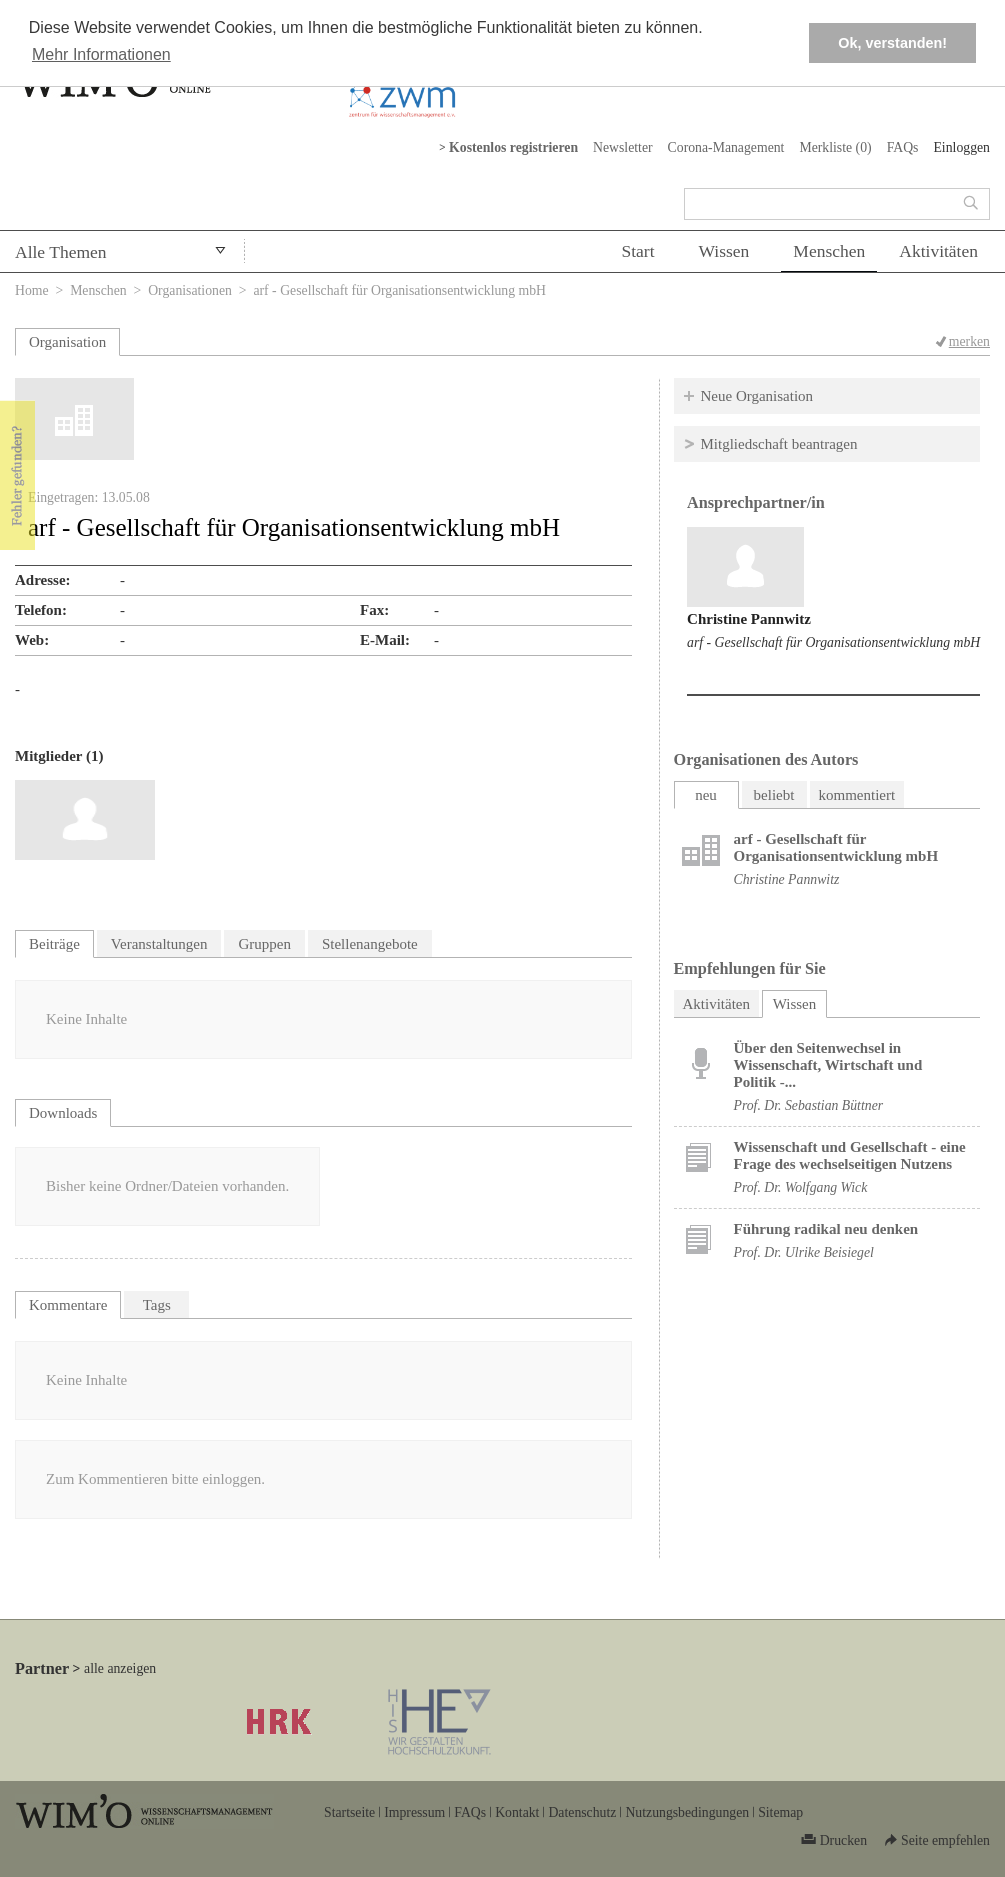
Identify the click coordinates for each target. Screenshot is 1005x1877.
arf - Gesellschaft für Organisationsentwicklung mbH (833, 642)
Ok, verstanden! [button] (892, 43)
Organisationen (190, 290)
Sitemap (780, 1812)
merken (969, 341)
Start (637, 251)
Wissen (724, 251)
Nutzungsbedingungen (687, 1812)
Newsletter (623, 147)
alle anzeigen (120, 1668)
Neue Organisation (757, 396)
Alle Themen (61, 252)
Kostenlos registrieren (513, 147)
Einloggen (961, 147)
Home (32, 290)
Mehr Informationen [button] (101, 54)
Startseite (349, 1812)
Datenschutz (582, 1812)
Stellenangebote (370, 944)
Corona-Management (726, 147)
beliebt (774, 795)
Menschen (829, 251)
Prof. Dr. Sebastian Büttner (809, 1105)
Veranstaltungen (159, 944)
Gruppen (264, 944)
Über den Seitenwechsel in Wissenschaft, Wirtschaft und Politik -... (828, 1065)
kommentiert (857, 795)
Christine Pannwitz (749, 619)
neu (706, 795)
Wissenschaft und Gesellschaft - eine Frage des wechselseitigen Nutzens (850, 1155)
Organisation (67, 342)
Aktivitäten (938, 251)
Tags (157, 1305)
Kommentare (68, 1305)
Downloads (63, 1113)
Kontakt (517, 1812)
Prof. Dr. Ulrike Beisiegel (804, 1252)
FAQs (903, 147)
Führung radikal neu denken (826, 1229)
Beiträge (54, 944)
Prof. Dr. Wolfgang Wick (801, 1187)
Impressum (414, 1812)
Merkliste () (835, 147)
